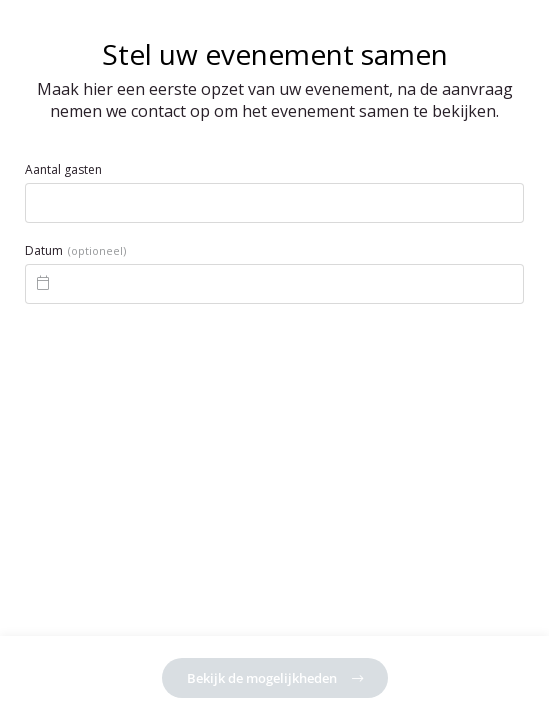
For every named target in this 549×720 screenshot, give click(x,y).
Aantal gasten (63, 170)
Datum (75, 251)
